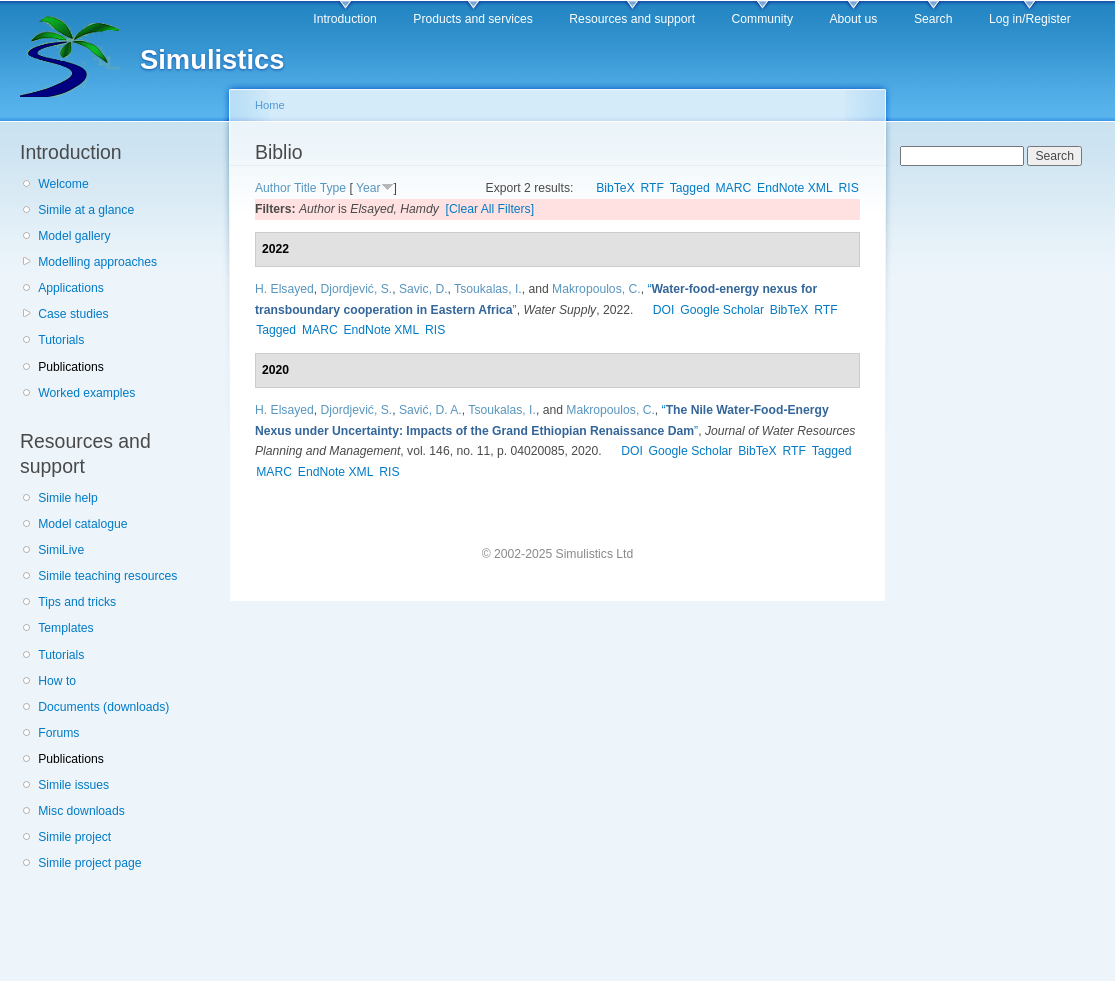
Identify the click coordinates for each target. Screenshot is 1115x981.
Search (933, 19)
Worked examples (86, 393)
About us (853, 19)
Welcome (63, 184)
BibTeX (615, 188)
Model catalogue (82, 524)
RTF (652, 188)
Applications (71, 288)
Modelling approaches (97, 262)
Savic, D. (423, 289)
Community (762, 19)
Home (270, 105)
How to (57, 681)
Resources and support (632, 19)
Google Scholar (722, 310)
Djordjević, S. (357, 289)
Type (333, 188)
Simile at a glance (86, 210)
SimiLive (61, 550)
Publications (71, 367)
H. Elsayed (284, 289)
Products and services (473, 19)
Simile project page (89, 863)
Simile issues (73, 785)
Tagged (690, 188)
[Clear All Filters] (490, 209)
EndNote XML (795, 188)
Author (273, 188)
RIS (849, 188)
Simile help (67, 498)
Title (305, 188)
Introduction (345, 19)
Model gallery (74, 236)
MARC (733, 188)
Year (368, 188)
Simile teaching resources (107, 576)
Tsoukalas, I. (488, 289)
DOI (664, 310)
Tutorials (61, 340)
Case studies (73, 314)
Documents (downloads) (103, 707)
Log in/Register (1030, 19)
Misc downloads (81, 811)
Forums (58, 733)
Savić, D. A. (430, 410)
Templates (65, 628)
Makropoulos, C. (596, 289)
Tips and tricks (77, 602)
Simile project (74, 837)
